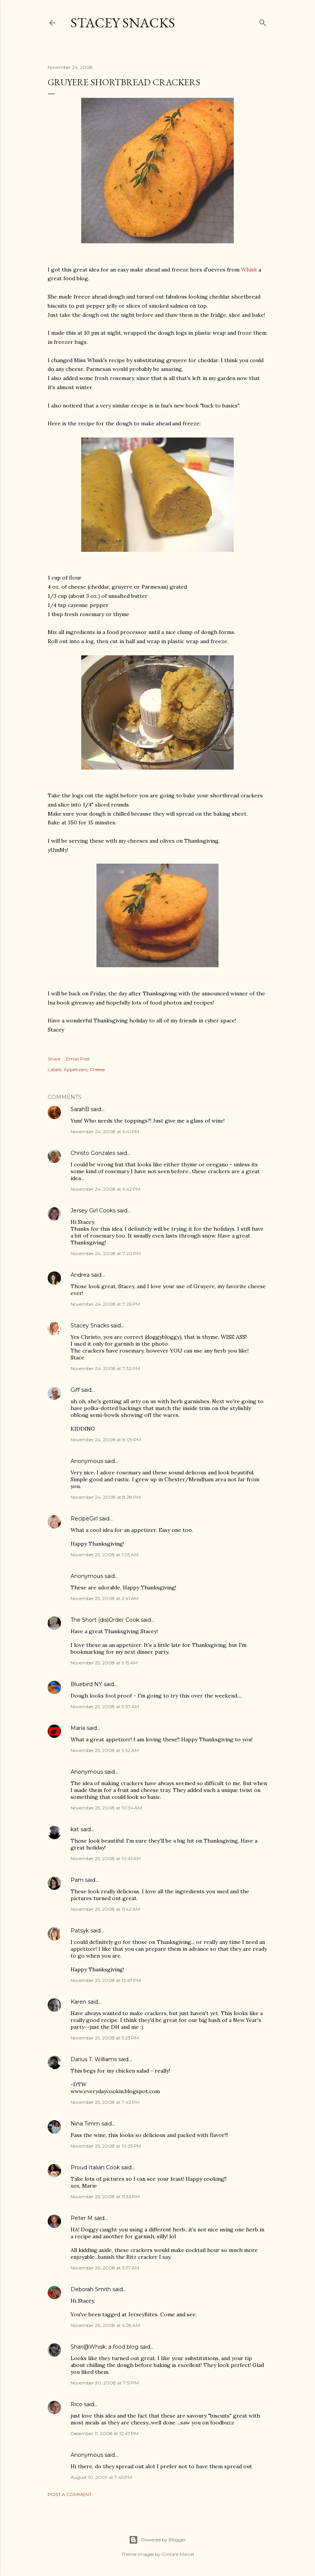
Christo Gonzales (93, 1153)
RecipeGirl (84, 1518)
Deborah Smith (91, 2289)
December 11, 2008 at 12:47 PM (104, 2433)
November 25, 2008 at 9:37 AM (105, 1706)
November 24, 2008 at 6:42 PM (105, 1189)
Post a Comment (70, 2494)
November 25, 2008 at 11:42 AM (105, 1909)
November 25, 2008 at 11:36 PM (105, 2196)
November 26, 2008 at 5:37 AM (105, 2268)
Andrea (80, 1274)
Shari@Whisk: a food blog (104, 2346)
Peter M (82, 2218)
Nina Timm (85, 2123)
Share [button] (54, 1059)
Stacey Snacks (123, 23)
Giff (75, 1389)
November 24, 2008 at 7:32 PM (105, 1368)
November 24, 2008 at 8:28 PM (106, 1497)
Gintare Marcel (178, 2554)
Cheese (97, 1069)
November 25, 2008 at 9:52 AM (105, 1750)
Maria (78, 1728)
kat (75, 1829)
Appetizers (75, 1069)
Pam (77, 1880)
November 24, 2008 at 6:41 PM (105, 1131)
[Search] (262, 21)
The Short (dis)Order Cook (105, 1619)
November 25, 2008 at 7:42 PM (105, 2102)
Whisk (249, 269)
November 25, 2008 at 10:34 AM (106, 1808)
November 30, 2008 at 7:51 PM (105, 2383)
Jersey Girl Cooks (93, 1210)
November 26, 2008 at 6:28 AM (105, 2325)
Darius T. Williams (94, 2059)
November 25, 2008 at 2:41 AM (104, 1598)
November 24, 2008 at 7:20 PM (106, 1253)
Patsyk (80, 1930)
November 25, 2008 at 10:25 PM (106, 2146)
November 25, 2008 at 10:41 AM (106, 1858)
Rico (76, 2404)
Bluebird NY (86, 1684)
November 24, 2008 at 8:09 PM (106, 1439)
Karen (78, 2001)
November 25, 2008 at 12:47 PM (106, 1980)
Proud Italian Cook (95, 2167)
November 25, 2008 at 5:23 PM (105, 2038)
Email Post (78, 1059)
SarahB (80, 1109)
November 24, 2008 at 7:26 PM (105, 1304)
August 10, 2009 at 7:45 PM (101, 2477)
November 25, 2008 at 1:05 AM (104, 1554)
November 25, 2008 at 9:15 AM (104, 1663)
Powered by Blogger (157, 2539)
